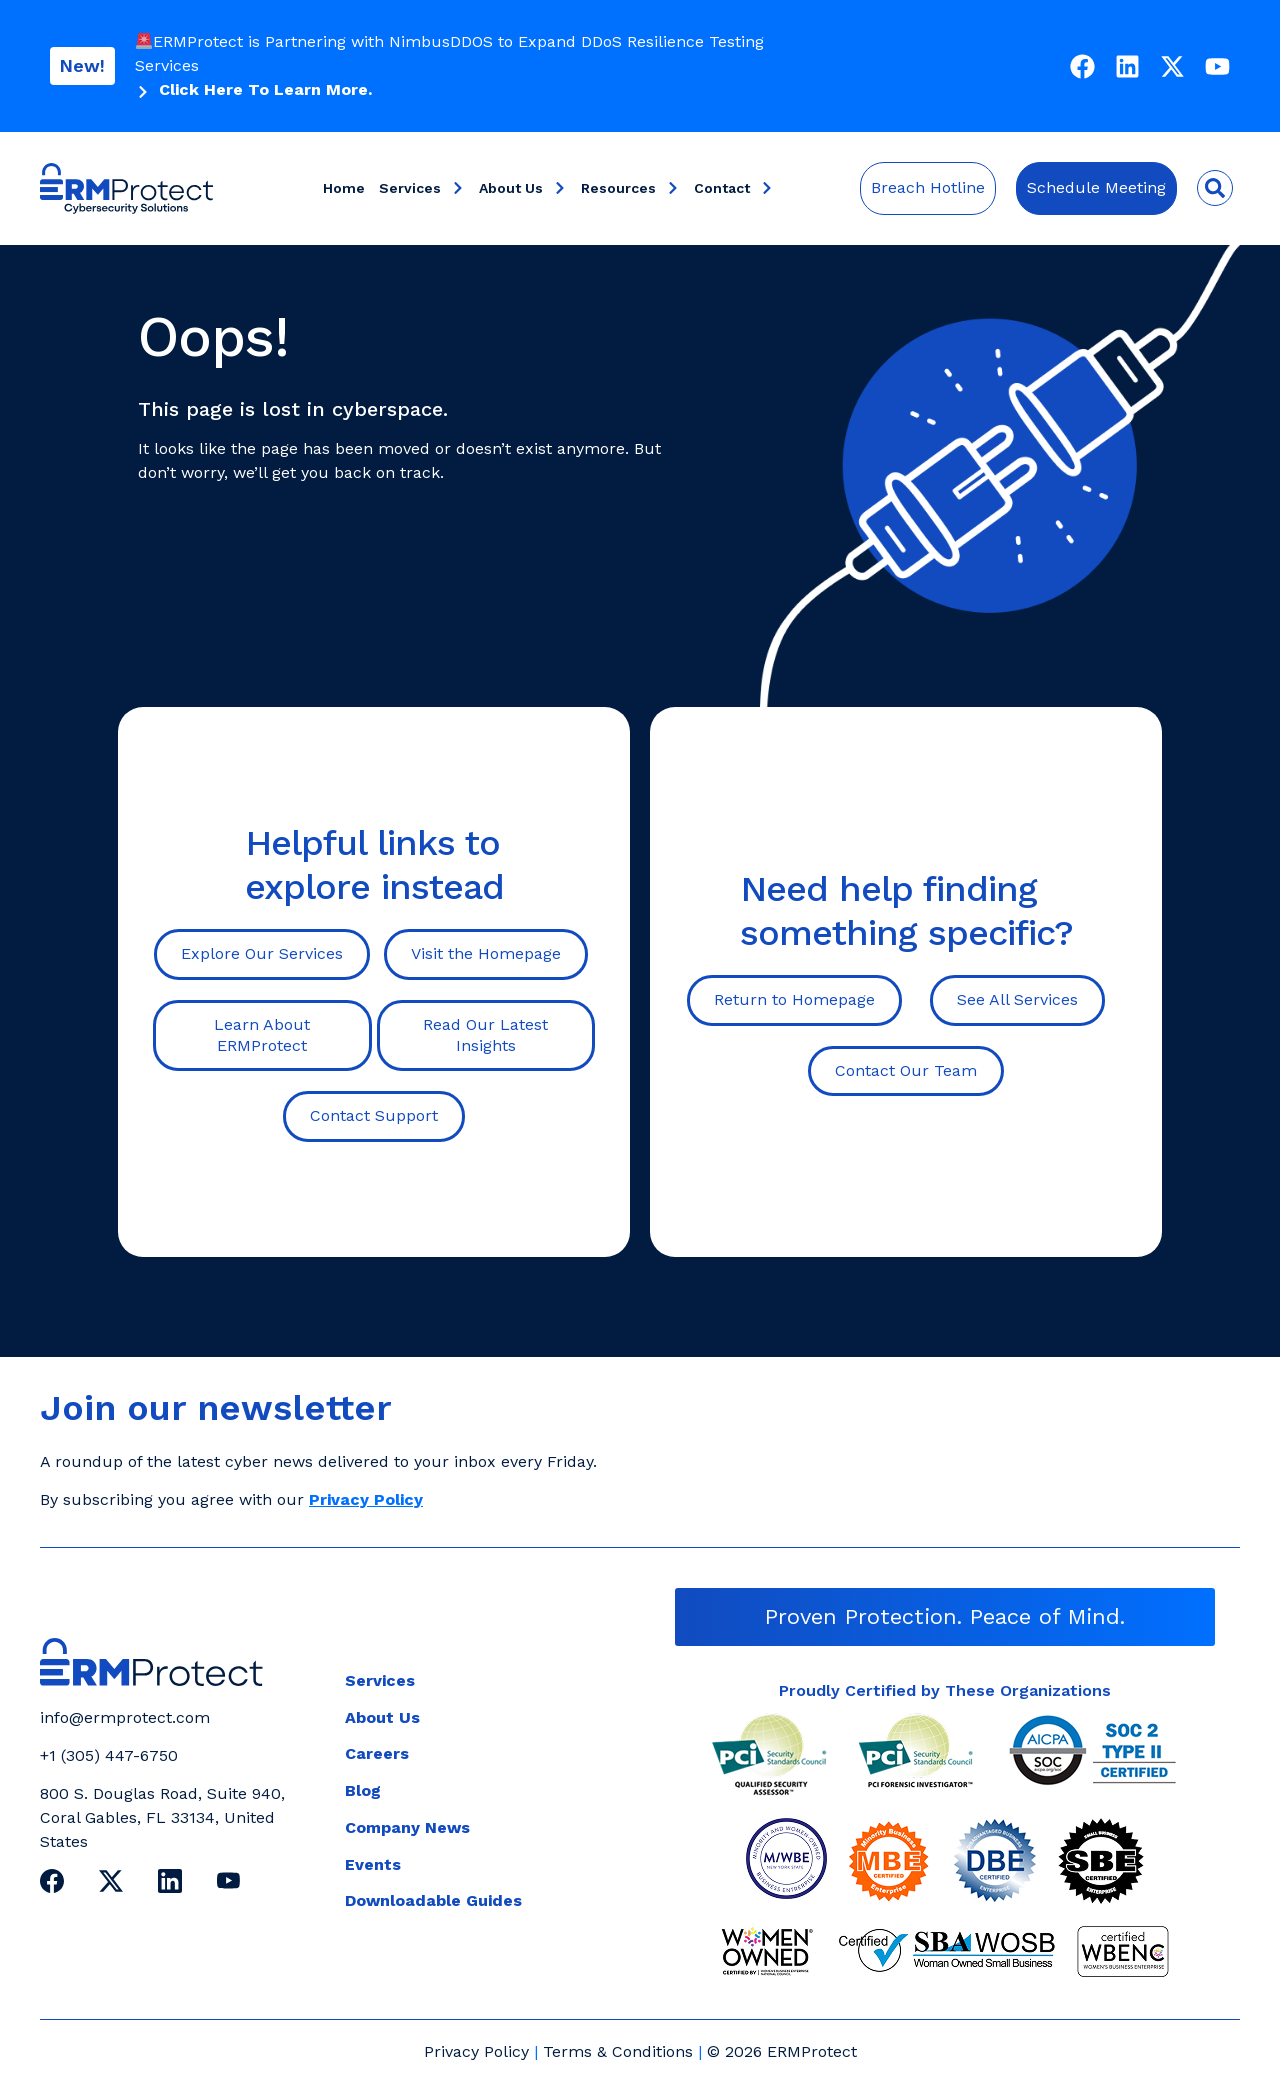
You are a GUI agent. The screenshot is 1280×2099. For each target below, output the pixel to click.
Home (344, 188)
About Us (523, 188)
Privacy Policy (476, 2051)
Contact (734, 188)
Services (422, 188)
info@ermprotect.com (125, 1717)
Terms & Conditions (618, 2051)
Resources (630, 188)
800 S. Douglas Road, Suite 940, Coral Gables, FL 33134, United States (162, 1817)
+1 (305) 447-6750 (109, 1755)
